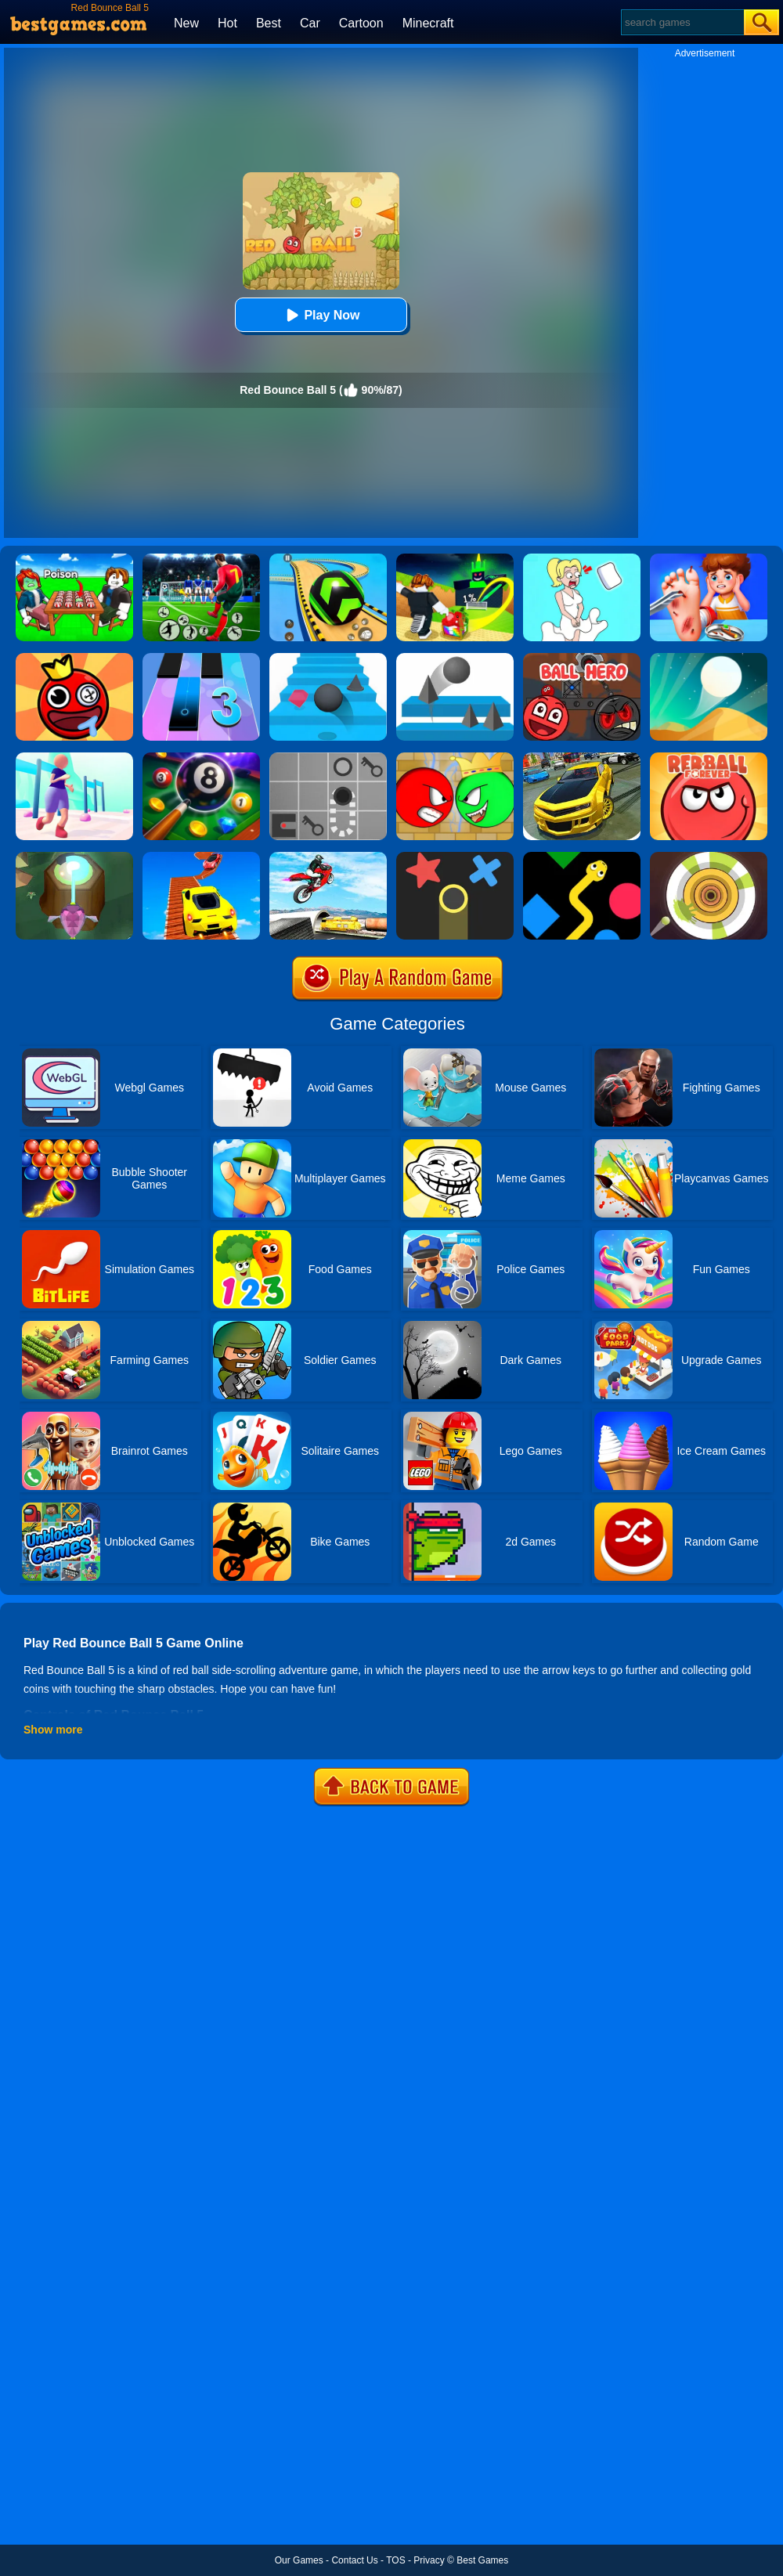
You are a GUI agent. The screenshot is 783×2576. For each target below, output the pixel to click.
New (186, 23)
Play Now (320, 315)
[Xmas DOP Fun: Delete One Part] (581, 559)
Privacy (428, 2560)
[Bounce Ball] (455, 658)
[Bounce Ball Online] (74, 658)
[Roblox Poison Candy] (74, 559)
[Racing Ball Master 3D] (328, 559)
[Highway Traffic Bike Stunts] (328, 857)
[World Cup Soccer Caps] (201, 559)
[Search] (681, 22)
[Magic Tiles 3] (201, 658)
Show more (52, 1729)
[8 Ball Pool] (201, 757)
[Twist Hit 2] (74, 857)
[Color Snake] (581, 857)
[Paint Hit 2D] (708, 857)
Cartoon (361, 23)
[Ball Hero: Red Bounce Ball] (581, 658)
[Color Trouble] (455, 857)
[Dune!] (708, 658)
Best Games (482, 2560)
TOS (395, 2560)
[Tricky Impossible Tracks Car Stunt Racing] (201, 857)
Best (268, 23)
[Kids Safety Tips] (708, 559)
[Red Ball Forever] (708, 757)
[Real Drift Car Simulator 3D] (581, 757)
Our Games (299, 2560)
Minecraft (428, 23)
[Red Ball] (328, 757)
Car (310, 23)
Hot (227, 23)
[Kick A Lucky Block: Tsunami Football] (455, 559)
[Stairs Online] (328, 658)
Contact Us (354, 2560)
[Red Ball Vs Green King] (455, 757)
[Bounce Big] (74, 757)
